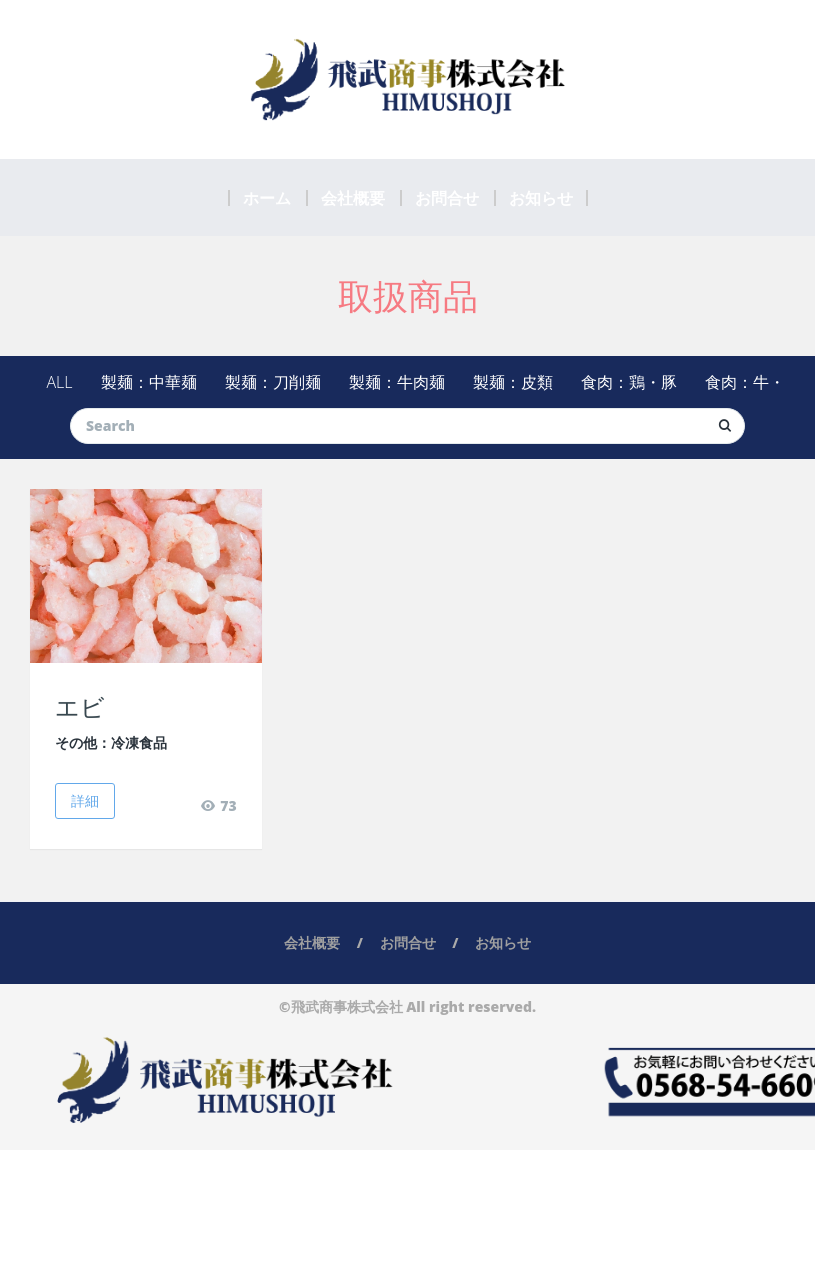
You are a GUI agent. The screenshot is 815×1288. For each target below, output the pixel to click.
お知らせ (541, 198)
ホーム (267, 198)
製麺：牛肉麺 (397, 382)
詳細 (85, 800)
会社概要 (353, 198)
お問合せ (447, 198)
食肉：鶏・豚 (629, 382)
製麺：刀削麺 (273, 382)
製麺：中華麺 (149, 382)
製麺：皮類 (513, 382)
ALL (60, 382)
